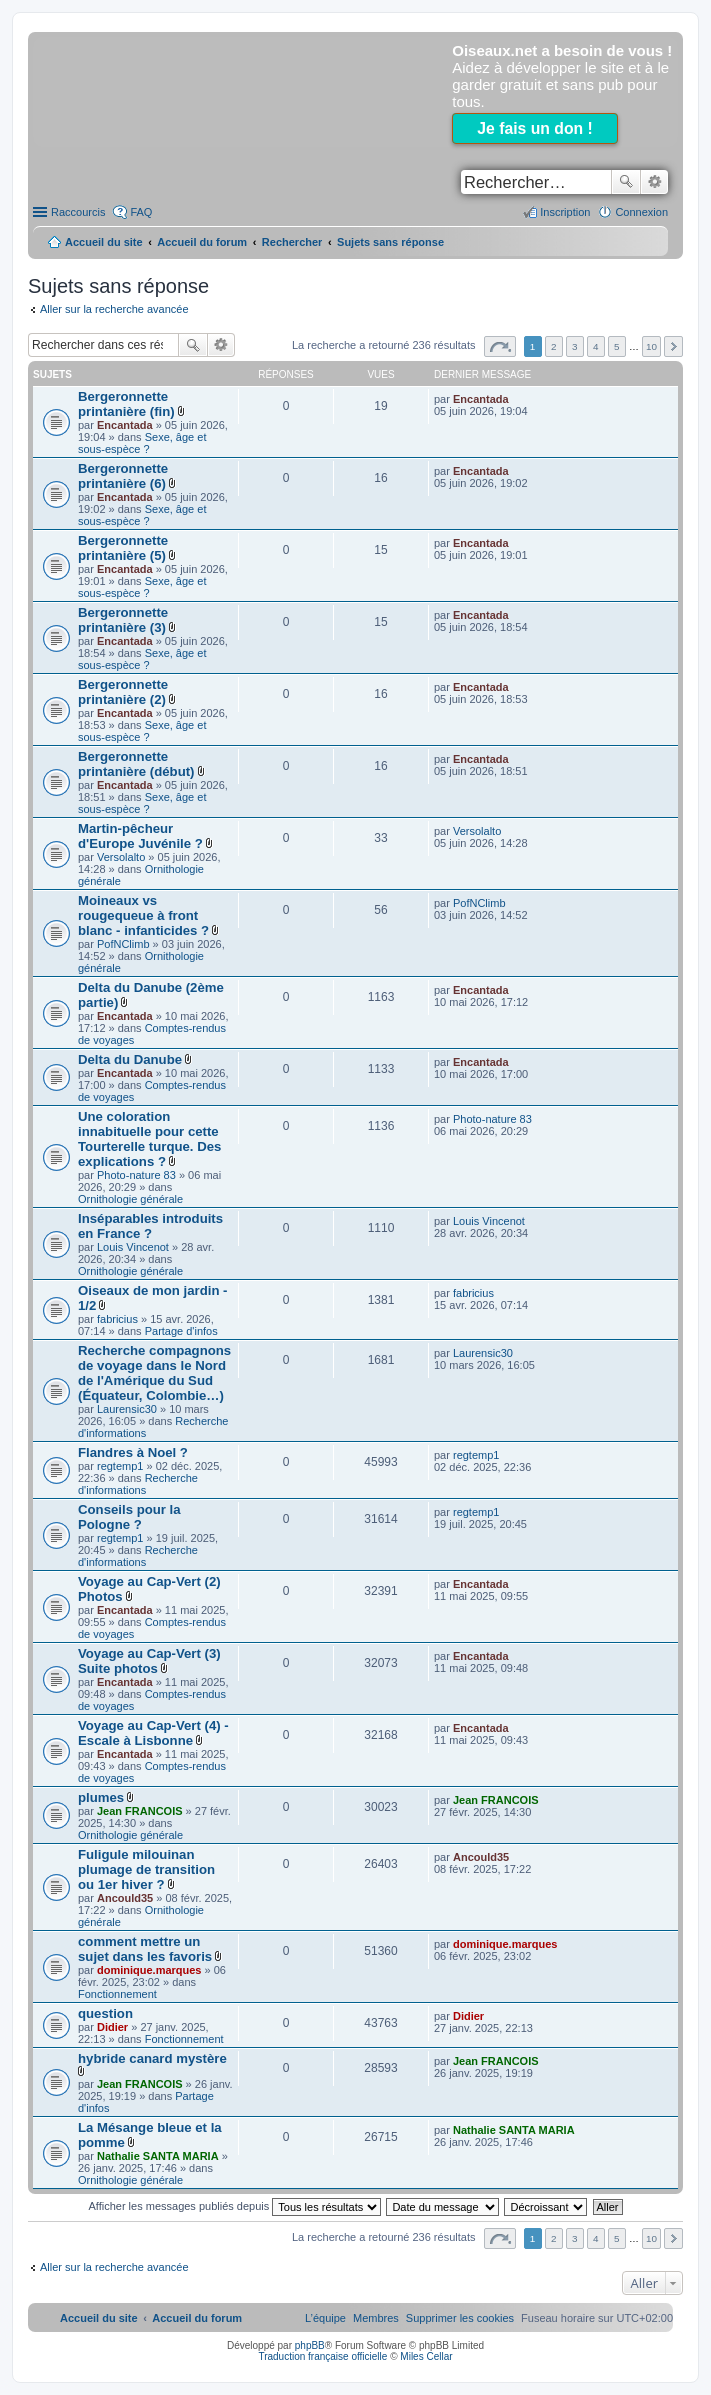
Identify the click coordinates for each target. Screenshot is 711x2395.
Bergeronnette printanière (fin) (126, 404)
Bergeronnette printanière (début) (136, 764)
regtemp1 (120, 1466)
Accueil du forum (202, 242)
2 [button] (554, 346)
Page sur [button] (500, 346)
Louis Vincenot (133, 1247)
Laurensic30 (127, 1409)
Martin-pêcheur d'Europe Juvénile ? (140, 836)
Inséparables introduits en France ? (150, 1226)
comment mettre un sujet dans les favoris (145, 1949)
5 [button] (617, 346)
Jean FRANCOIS (140, 1811)
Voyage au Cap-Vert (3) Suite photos (149, 1661)
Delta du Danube (130, 1059)
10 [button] (651, 346)
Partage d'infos (181, 1331)
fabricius (117, 1319)
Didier (112, 2027)
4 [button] (596, 346)
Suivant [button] (673, 346)
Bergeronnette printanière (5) (123, 548)
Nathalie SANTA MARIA (158, 2156)
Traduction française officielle (322, 2356)
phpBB (310, 2345)
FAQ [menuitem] (141, 212)
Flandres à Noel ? (133, 1452)
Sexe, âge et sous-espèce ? (142, 443)
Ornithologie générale (130, 1199)
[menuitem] (460, 2318)
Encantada (125, 425)
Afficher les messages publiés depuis (234, 2206)
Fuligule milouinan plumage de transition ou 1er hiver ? (146, 1869)
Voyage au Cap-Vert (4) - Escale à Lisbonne (153, 1733)
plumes (101, 1797)
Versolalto (121, 857)
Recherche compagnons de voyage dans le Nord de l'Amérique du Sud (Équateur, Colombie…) (154, 1373)
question (105, 2013)
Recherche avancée (654, 182)
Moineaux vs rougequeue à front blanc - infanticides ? (143, 915)
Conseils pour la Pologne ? (129, 1517)
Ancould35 (125, 1898)
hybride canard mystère (152, 2058)
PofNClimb (123, 944)
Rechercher (626, 182)
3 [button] (575, 346)
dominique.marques (149, 1970)
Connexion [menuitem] (641, 212)
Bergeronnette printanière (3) (123, 620)
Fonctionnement (117, 1994)
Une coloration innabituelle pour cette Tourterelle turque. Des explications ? (149, 1139)
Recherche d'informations (138, 1484)
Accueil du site (104, 242)
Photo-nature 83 (136, 1175)
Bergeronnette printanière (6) (123, 476)
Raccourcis (78, 212)
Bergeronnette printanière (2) (123, 692)
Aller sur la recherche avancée (114, 309)
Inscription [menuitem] (565, 212)
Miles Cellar (426, 2356)
